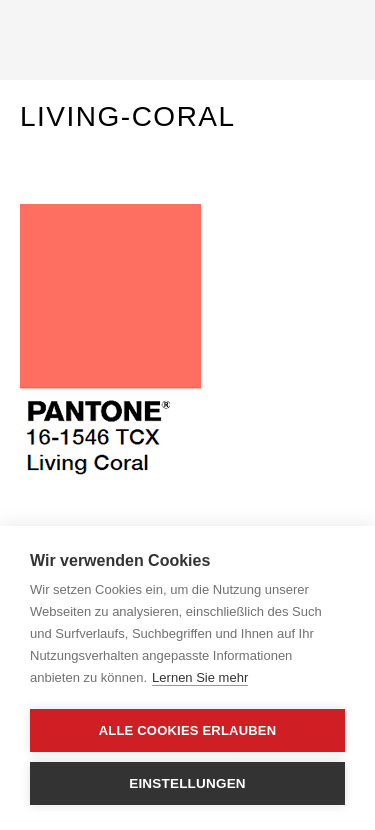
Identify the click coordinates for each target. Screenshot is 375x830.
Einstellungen (187, 783)
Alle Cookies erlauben (188, 730)
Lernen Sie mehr (200, 677)
